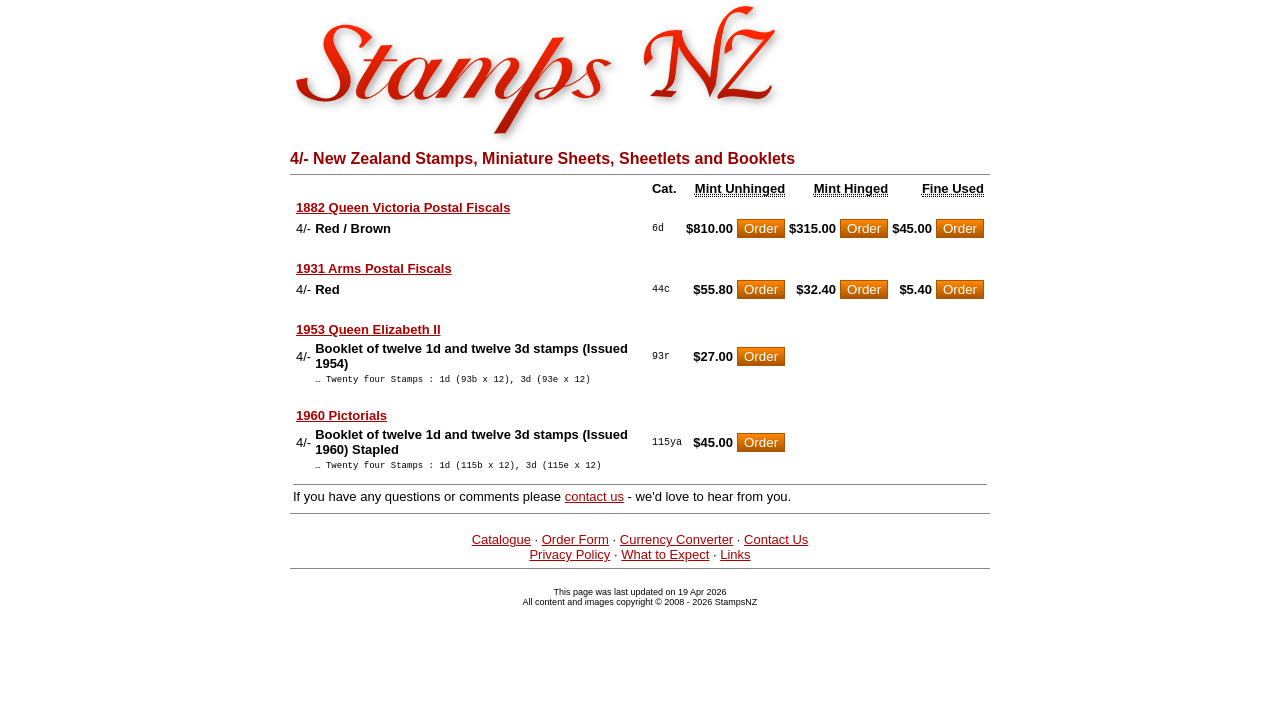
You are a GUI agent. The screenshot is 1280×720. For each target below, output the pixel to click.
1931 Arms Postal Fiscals (374, 268)
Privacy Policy (569, 560)
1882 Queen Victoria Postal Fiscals (403, 207)
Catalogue (501, 545)
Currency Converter (676, 545)
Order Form (575, 545)
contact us (594, 502)
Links (735, 560)
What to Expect (665, 560)
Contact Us (776, 545)
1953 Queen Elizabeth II (368, 329)
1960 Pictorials (341, 418)
